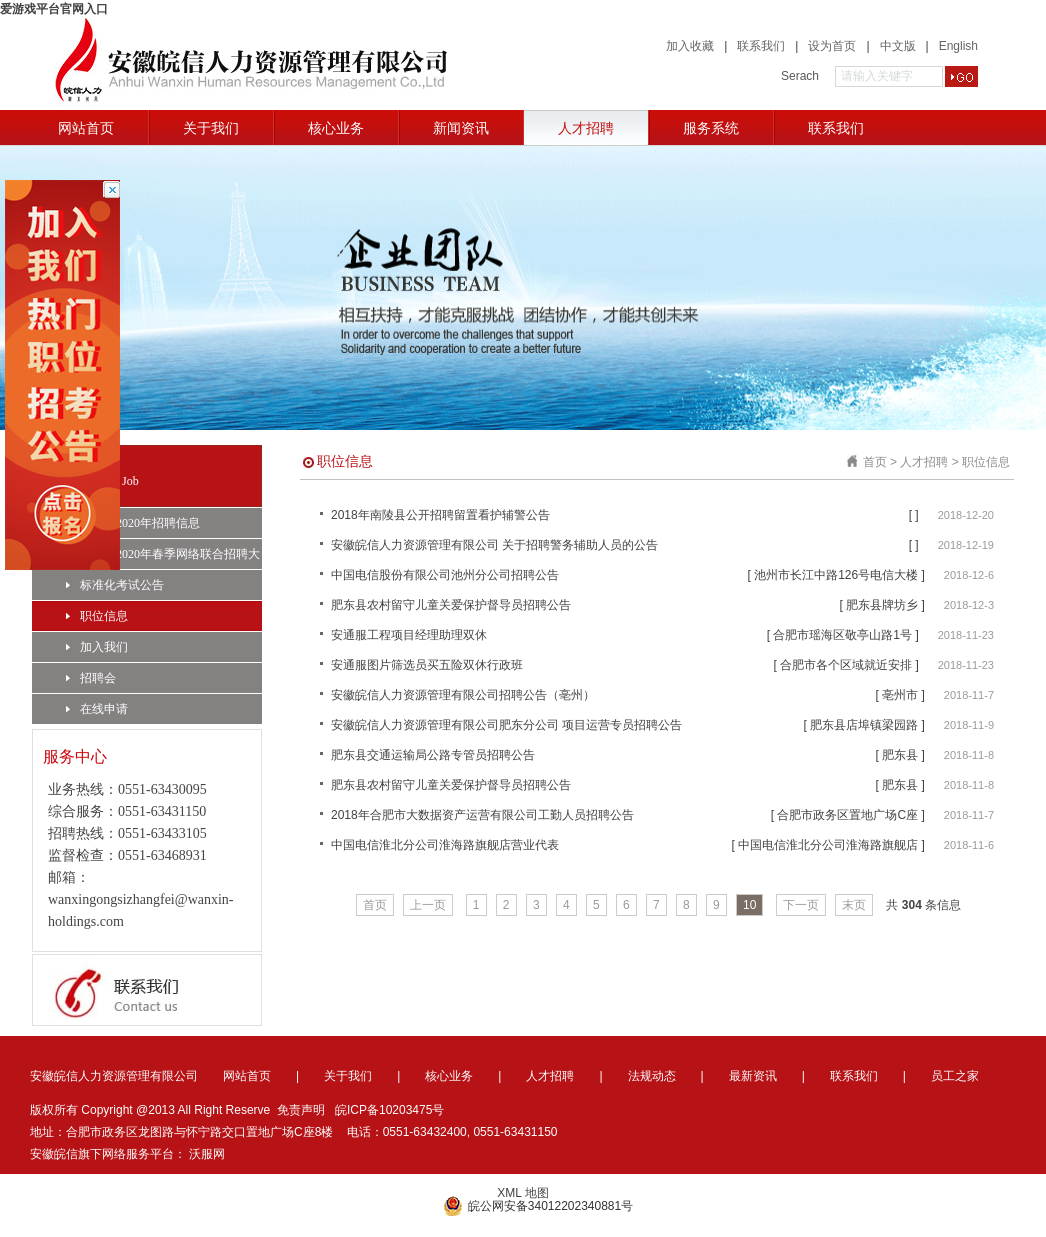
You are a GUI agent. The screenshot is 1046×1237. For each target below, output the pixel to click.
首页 (875, 462)
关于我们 (211, 128)
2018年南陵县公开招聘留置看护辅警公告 (440, 515)
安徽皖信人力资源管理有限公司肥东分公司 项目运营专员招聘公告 (506, 725)
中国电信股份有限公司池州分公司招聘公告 (445, 575)
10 (749, 905)
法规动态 (652, 1076)
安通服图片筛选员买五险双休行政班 (427, 665)
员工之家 (955, 1076)
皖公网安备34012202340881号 (538, 1206)
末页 (854, 905)
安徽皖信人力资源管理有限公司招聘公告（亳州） (463, 695)
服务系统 (711, 128)
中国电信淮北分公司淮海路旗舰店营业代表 (445, 845)
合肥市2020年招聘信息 (133, 523)
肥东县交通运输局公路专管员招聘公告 (433, 755)
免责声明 (301, 1110)
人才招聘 (586, 128)
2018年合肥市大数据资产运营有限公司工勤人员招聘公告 (482, 815)
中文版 (898, 46)
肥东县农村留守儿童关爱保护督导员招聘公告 (451, 605)
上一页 (428, 905)
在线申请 (97, 709)
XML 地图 (523, 1193)
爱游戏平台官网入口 (54, 9)
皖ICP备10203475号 (389, 1110)
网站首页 (86, 128)
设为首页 (832, 46)
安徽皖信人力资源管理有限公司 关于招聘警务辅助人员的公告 (494, 545)
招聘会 (91, 678)
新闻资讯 (461, 128)
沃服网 (207, 1154)
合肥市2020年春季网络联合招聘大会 (163, 558)
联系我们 (761, 46)
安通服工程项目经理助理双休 (409, 635)
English (958, 46)
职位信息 (97, 616)
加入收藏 (690, 46)
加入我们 (97, 647)
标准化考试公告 (115, 585)
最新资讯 (753, 1076)
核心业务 (336, 128)
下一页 (801, 905)
